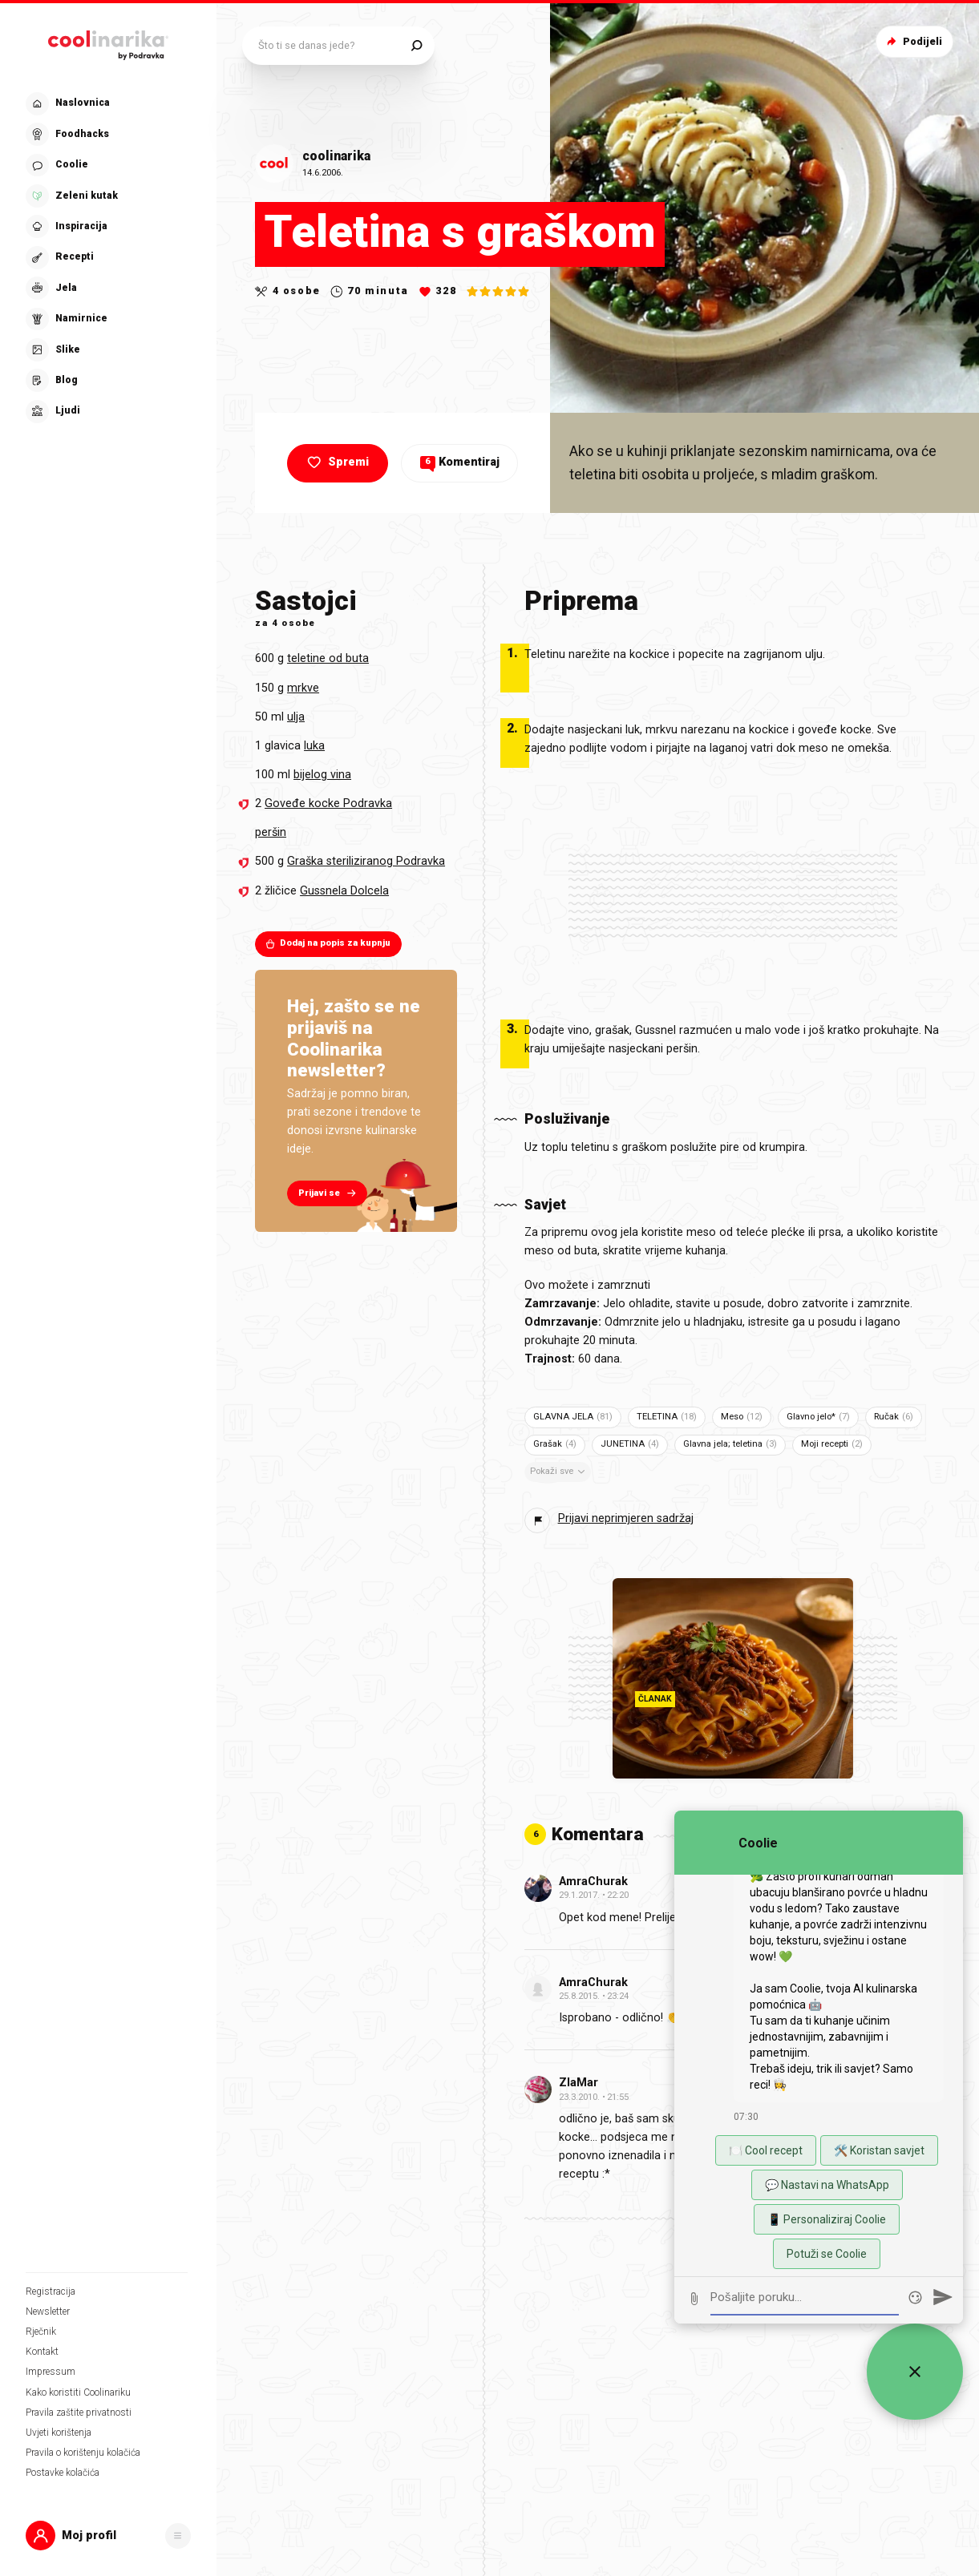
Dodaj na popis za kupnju (327, 943)
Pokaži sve (559, 1471)
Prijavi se (328, 1193)
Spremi (336, 462)
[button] (108, 2535)
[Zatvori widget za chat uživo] (915, 2372)
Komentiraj (460, 462)
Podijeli (913, 41)
